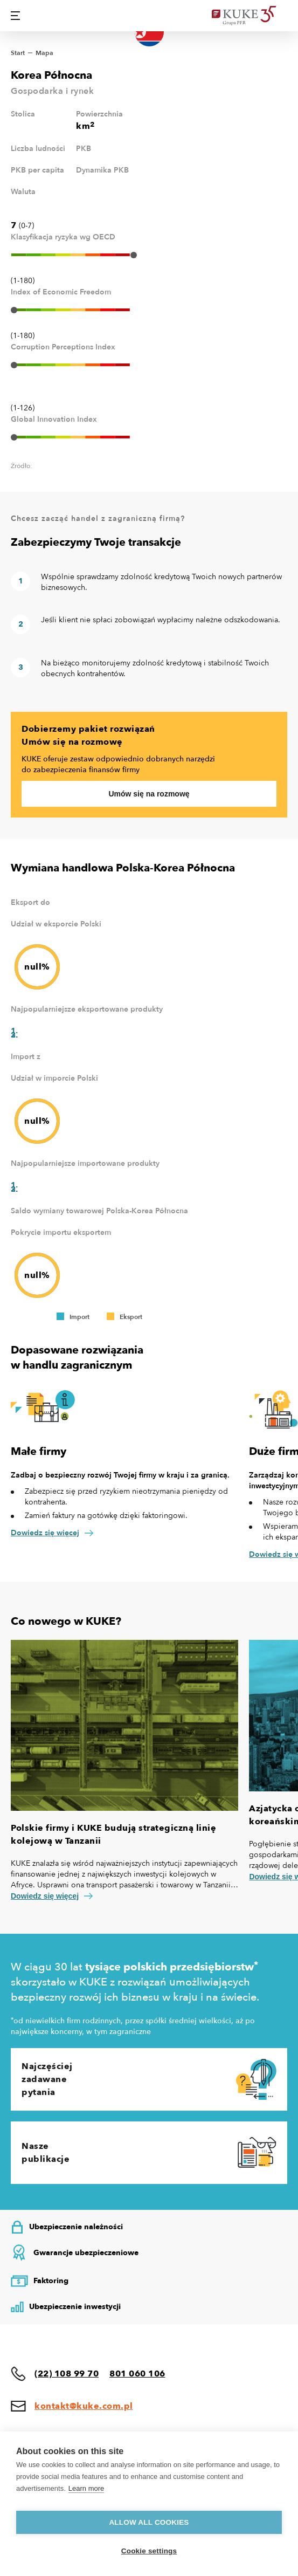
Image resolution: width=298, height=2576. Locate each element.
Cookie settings (149, 2551)
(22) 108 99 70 (66, 2374)
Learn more (86, 2488)
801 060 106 (137, 2374)
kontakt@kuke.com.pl (83, 2406)
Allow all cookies (149, 2522)
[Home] (249, 15)
